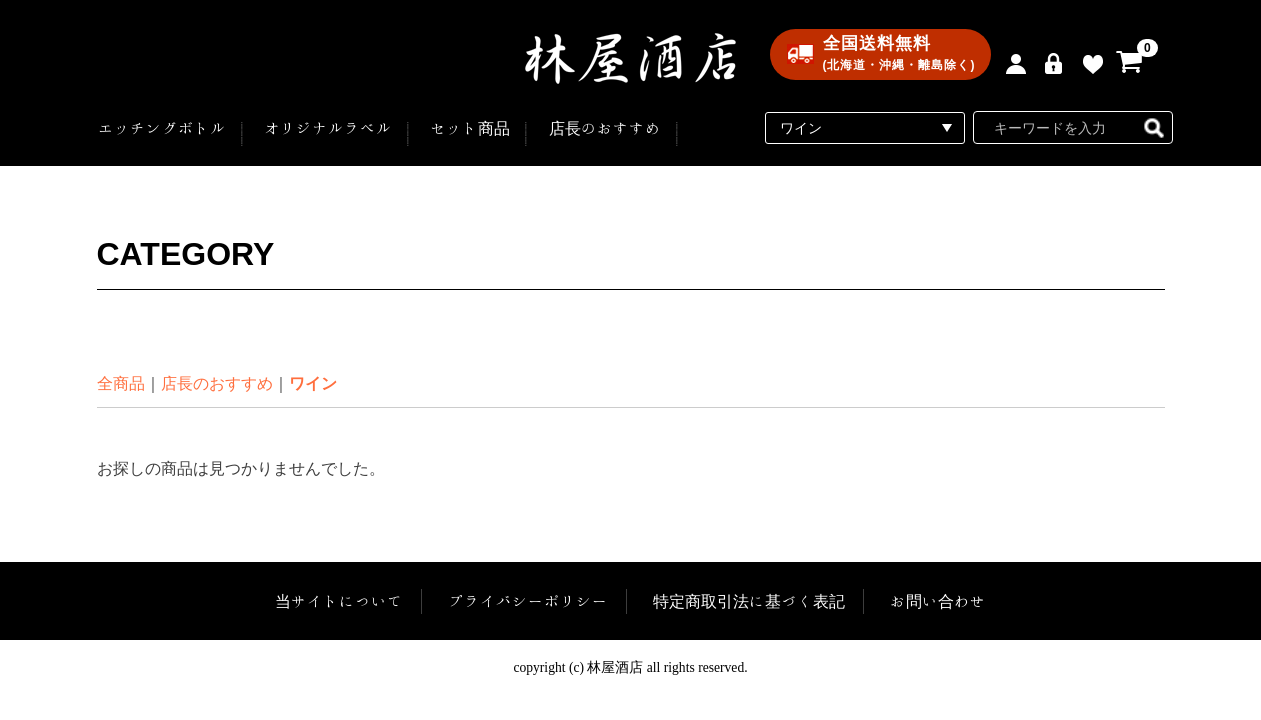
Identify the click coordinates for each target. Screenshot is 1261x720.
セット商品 (470, 128)
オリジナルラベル (328, 128)
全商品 (121, 383)
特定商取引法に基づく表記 (749, 601)
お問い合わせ (937, 601)
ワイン (313, 383)
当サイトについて (340, 601)
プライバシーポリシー (528, 601)
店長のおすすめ (605, 128)
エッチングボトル (162, 128)
